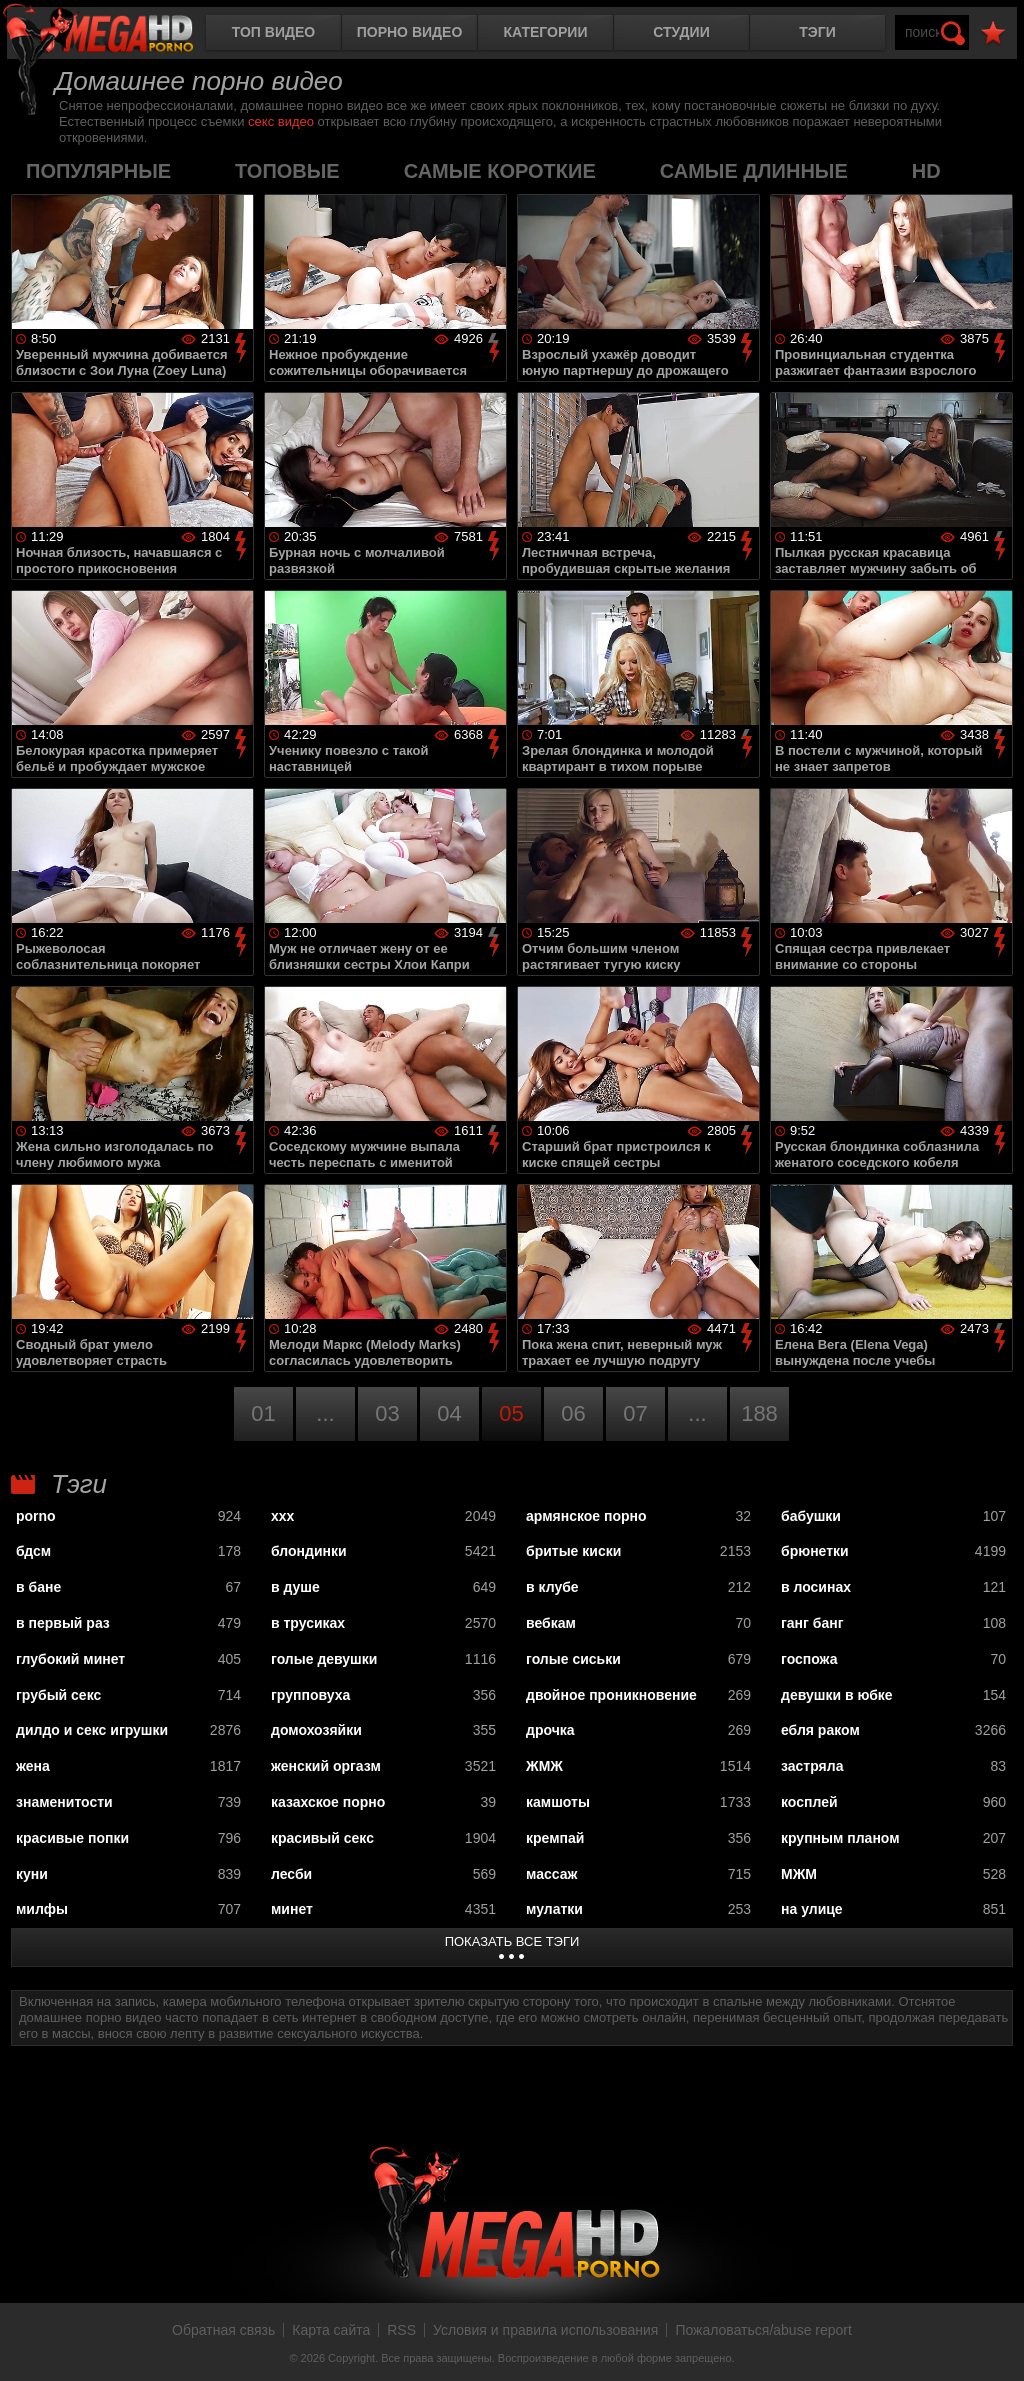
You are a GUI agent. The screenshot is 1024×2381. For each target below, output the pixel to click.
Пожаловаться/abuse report (763, 2330)
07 (635, 1413)
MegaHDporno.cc (115, 34)
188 (759, 1413)
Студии (681, 32)
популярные (98, 171)
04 (449, 1413)
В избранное (993, 33)
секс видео (281, 121)
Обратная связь (223, 2330)
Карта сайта (331, 2330)
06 (573, 1413)
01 (263, 1413)
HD (926, 171)
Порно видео (410, 32)
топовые (287, 171)
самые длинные (754, 171)
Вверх (994, 2344)
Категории (546, 32)
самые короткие (500, 171)
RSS (401, 2330)
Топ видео (273, 32)
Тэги (817, 32)
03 (387, 1413)
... (325, 1413)
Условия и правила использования (545, 2330)
